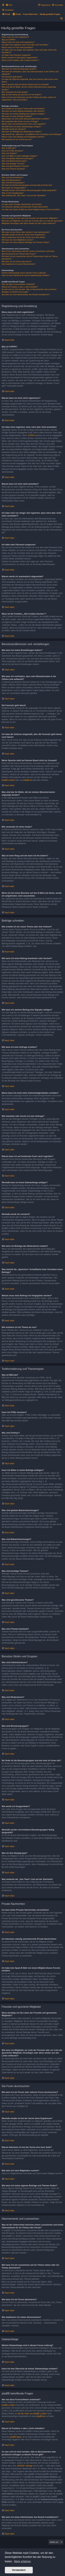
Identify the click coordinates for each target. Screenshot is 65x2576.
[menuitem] (9, 5)
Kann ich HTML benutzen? (12, 151)
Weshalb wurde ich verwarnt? (14, 129)
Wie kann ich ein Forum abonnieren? (17, 261)
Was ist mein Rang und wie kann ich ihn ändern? (21, 95)
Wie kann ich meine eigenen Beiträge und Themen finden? (25, 242)
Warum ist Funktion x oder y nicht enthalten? (20, 287)
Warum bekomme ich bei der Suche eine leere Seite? (23, 237)
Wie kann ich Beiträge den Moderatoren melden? (22, 132)
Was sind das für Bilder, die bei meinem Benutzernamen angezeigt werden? (29, 88)
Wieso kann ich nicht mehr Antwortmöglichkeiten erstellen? (26, 119)
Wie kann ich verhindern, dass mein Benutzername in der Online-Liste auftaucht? (30, 73)
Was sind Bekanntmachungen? (14, 161)
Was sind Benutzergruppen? (13, 183)
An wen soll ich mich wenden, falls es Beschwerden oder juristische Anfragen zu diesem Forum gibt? (29, 290)
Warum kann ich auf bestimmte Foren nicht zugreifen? (24, 124)
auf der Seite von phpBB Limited (32, 2413)
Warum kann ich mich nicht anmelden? (17, 47)
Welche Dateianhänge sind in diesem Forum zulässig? (24, 273)
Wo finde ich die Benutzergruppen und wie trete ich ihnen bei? (27, 185)
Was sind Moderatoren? (11, 180)
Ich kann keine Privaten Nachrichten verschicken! (22, 204)
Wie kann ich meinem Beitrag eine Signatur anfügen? (23, 114)
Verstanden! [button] (19, 2570)
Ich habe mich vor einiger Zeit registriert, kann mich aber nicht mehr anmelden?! (29, 51)
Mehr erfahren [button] (22, 2561)
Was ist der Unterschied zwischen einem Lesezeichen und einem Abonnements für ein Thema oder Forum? (28, 252)
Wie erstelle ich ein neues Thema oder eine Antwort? (23, 109)
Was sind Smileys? (9, 153)
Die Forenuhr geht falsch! (12, 77)
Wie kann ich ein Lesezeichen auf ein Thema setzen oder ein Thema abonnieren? (29, 257)
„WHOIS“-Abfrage (25, 2466)
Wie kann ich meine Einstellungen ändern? (19, 69)
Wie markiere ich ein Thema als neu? (17, 139)
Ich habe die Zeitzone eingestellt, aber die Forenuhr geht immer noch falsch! (30, 80)
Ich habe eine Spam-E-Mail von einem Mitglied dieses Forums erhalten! (31, 209)
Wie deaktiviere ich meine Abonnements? (18, 264)
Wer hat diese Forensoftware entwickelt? (18, 284)
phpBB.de (27, 780)
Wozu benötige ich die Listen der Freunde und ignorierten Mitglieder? (30, 218)
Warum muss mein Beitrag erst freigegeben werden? (23, 137)
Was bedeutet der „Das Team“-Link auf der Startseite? (24, 195)
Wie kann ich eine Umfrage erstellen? (17, 116)
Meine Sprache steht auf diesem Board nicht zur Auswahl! (25, 84)
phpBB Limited (8, 780)
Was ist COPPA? (9, 40)
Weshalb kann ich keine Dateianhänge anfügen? (21, 127)
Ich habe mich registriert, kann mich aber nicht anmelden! (25, 45)
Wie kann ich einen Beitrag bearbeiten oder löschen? (23, 111)
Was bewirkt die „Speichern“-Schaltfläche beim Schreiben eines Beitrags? (32, 134)
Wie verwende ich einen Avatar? (15, 92)
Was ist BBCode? (9, 148)
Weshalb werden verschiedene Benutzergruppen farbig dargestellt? (29, 190)
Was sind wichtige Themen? (13, 164)
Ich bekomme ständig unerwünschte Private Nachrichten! (25, 207)
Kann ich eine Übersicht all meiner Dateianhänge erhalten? (26, 275)
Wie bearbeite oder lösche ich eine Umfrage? (20, 121)
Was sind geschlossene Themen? (15, 166)
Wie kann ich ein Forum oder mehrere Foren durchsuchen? (26, 232)
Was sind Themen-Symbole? (13, 169)
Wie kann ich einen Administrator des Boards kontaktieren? (26, 295)
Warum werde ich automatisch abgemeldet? (19, 58)
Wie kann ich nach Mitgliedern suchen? (18, 240)
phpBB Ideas (15, 2437)
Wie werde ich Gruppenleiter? (14, 188)
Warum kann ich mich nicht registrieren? (18, 42)
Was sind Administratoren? (12, 177)
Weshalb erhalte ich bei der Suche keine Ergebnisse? (23, 235)
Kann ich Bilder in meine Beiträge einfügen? (19, 156)
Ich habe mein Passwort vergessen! (16, 55)
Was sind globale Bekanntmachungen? (17, 158)
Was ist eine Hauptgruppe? (13, 193)
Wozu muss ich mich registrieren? (15, 37)
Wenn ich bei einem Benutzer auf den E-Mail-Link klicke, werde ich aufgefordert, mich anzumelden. (29, 98)
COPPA (31, 435)
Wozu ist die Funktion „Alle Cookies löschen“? (20, 60)
